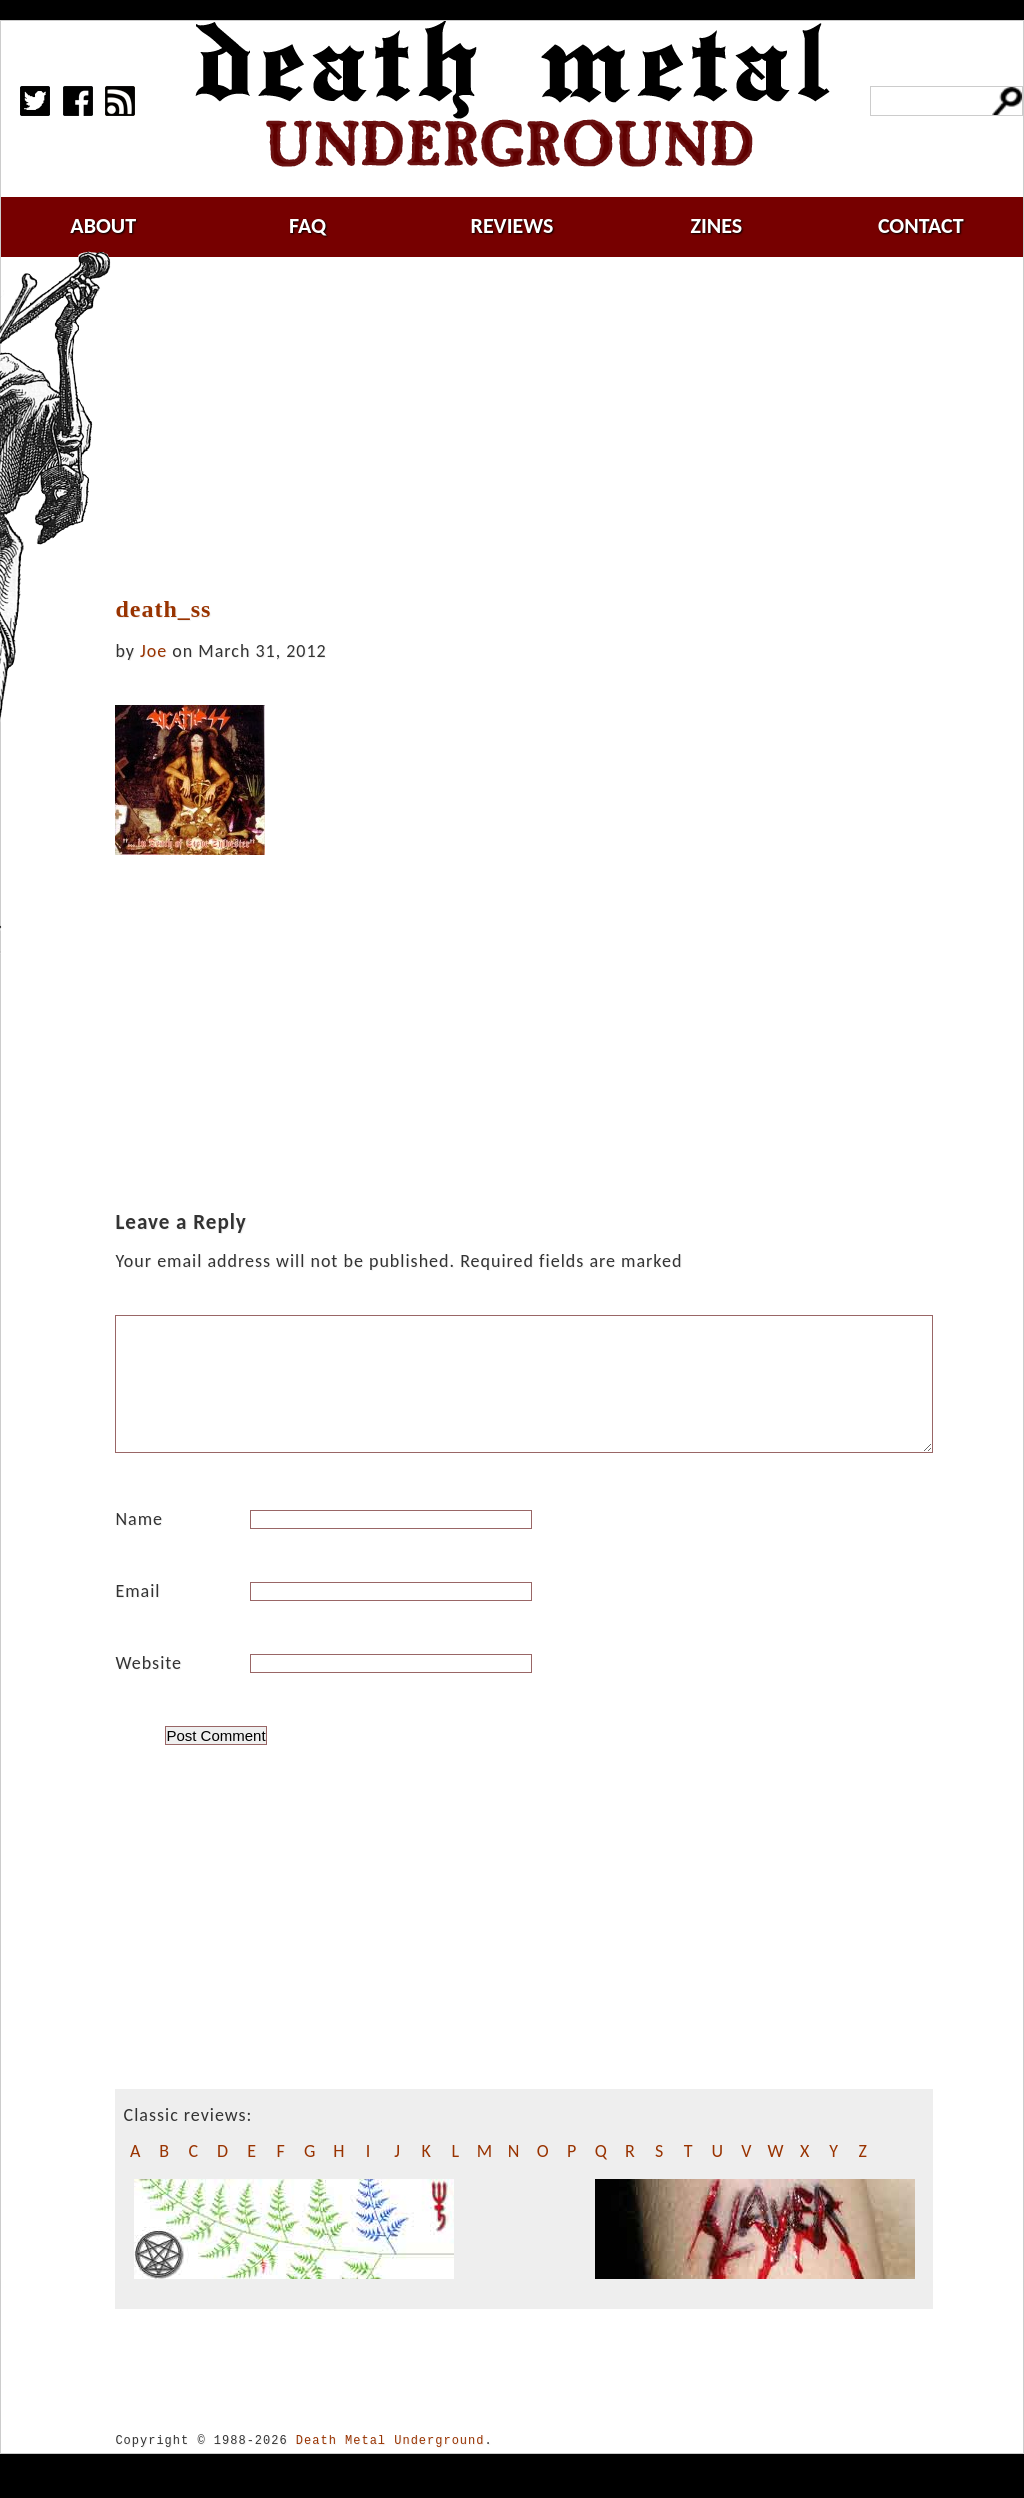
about (103, 225)
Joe (153, 651)
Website (148, 1687)
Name (139, 1543)
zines (716, 225)
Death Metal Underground (390, 2464)
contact (921, 225)
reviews (512, 225)
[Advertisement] (536, 427)
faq (307, 225)
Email (137, 1615)
